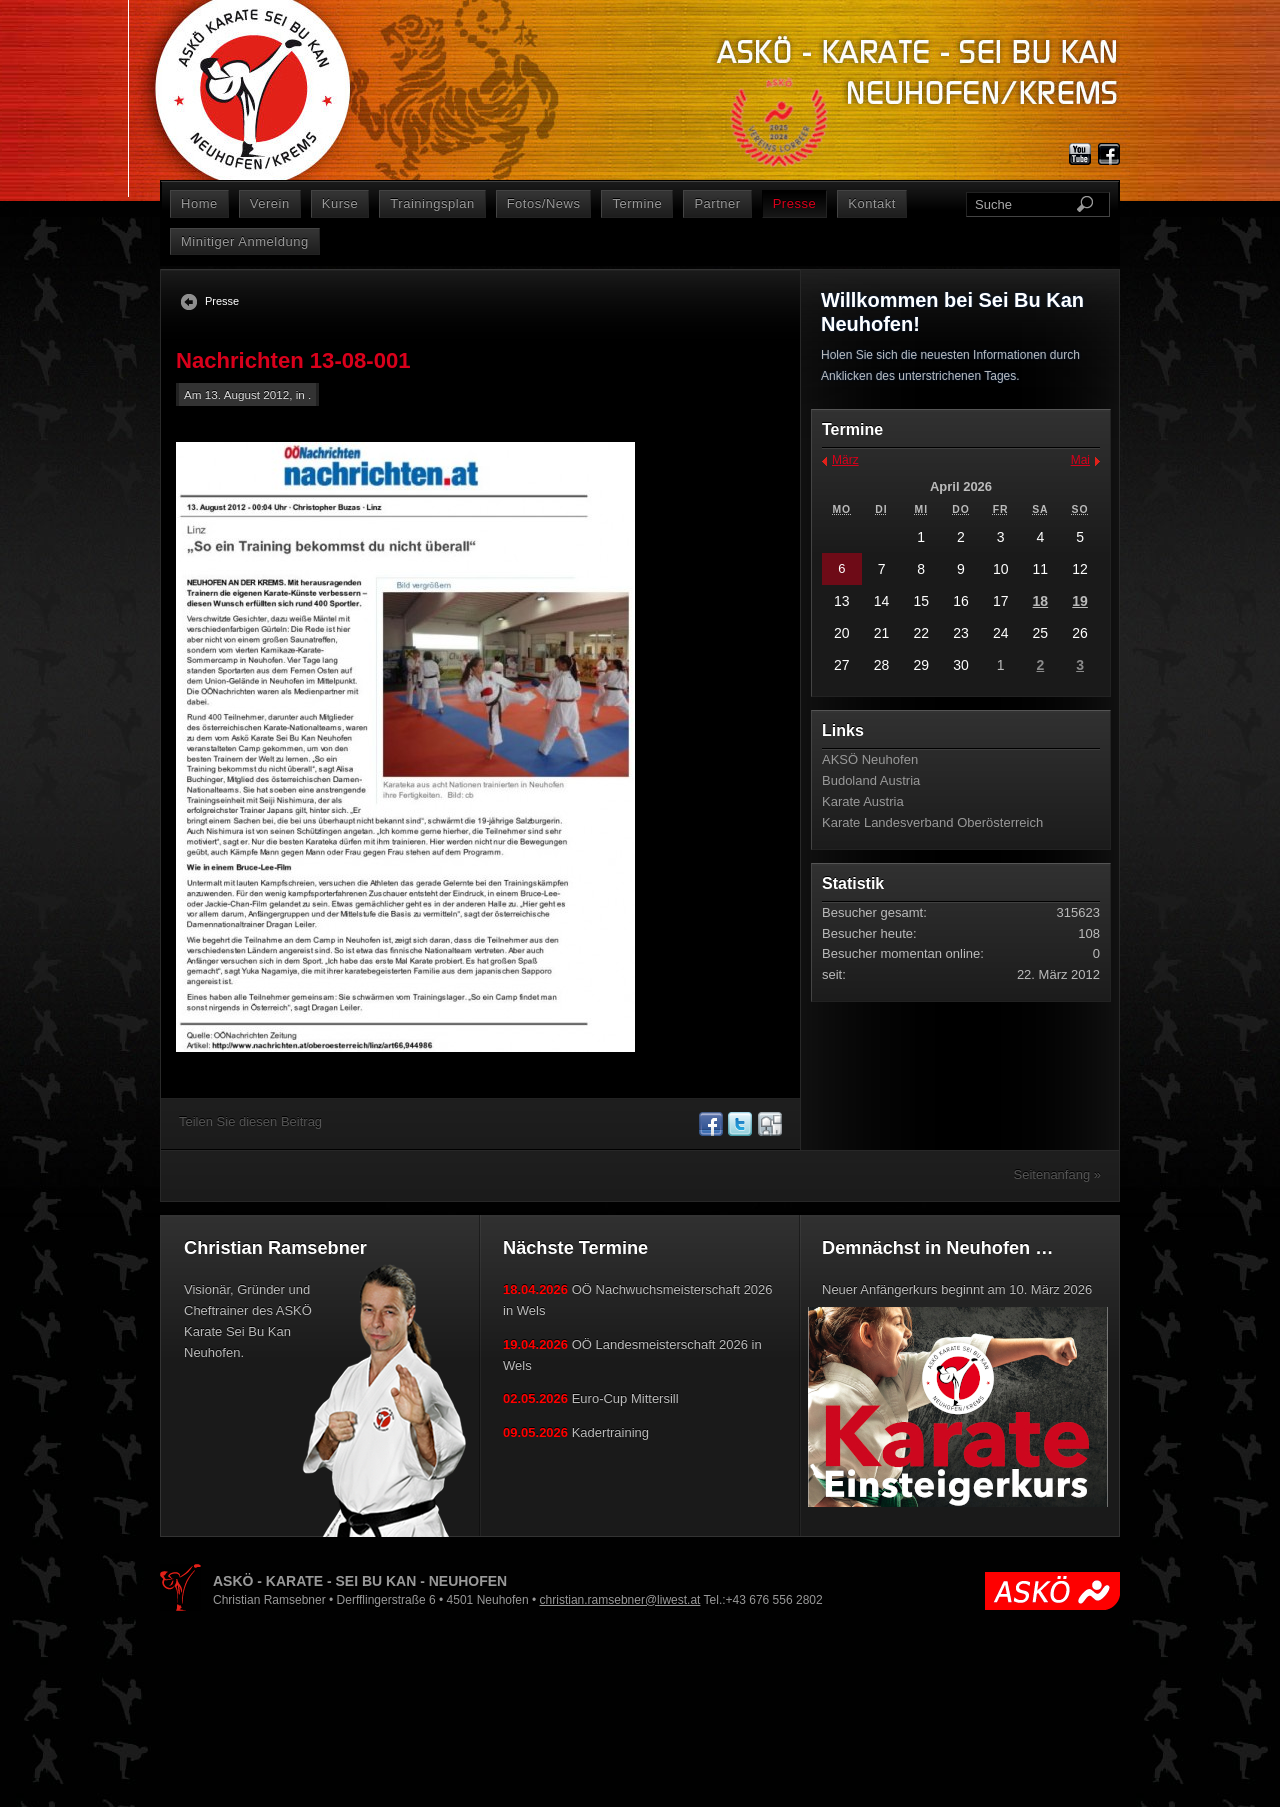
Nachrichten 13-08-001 (293, 360)
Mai (1080, 460)
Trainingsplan (432, 203)
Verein (270, 203)
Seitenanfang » (1057, 1174)
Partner (717, 203)
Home (199, 203)
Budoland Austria (871, 780)
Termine (637, 203)
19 (1080, 601)
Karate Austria (863, 801)
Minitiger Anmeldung (245, 241)
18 (1041, 601)
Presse (795, 203)
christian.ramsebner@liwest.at (620, 1600)
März (845, 460)
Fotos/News (544, 203)
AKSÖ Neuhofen (870, 759)
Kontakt (872, 203)
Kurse (340, 203)
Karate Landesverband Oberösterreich (932, 822)
